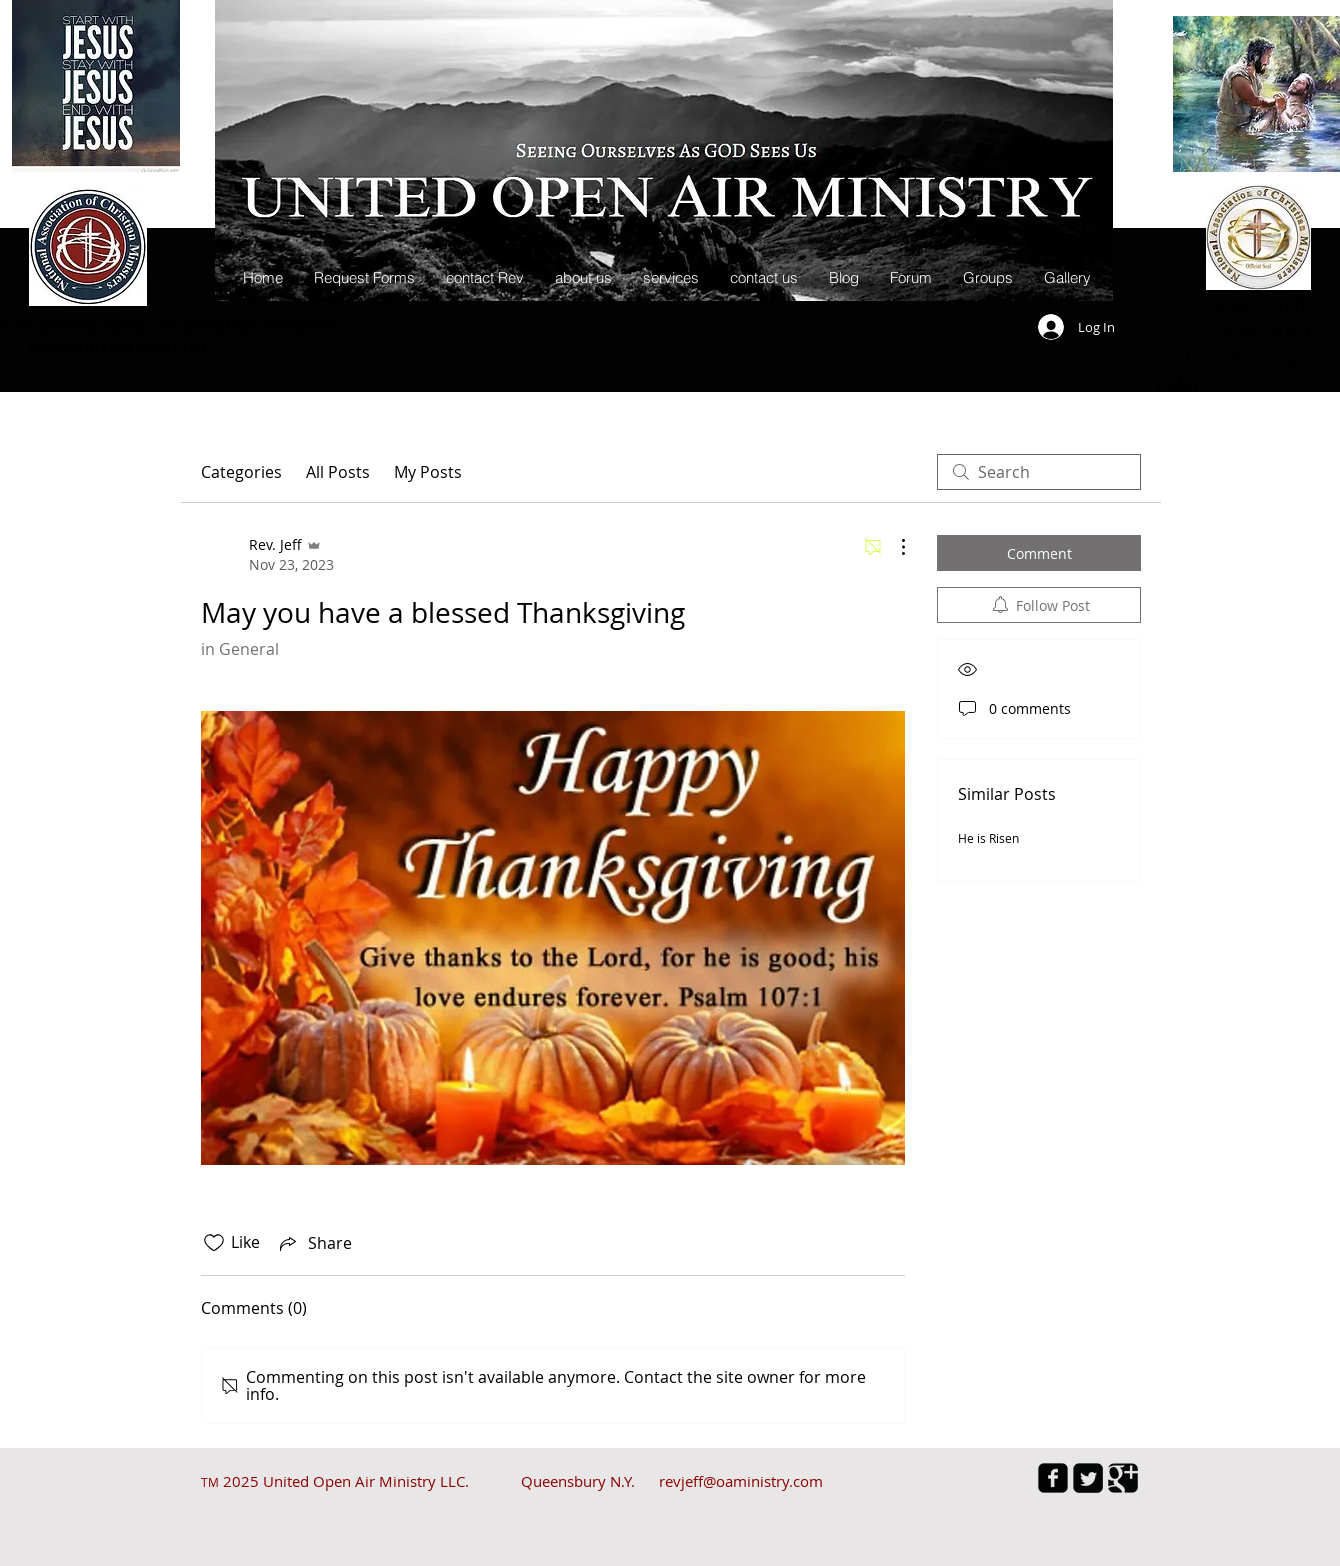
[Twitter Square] (1088, 1478)
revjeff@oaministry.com (741, 1481)
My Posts (428, 472)
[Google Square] (1123, 1478)
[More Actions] (893, 547)
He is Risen (988, 838)
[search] (1039, 472)
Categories (241, 472)
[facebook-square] (1053, 1478)
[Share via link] (314, 1243)
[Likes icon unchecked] (214, 1243)
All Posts (338, 472)
